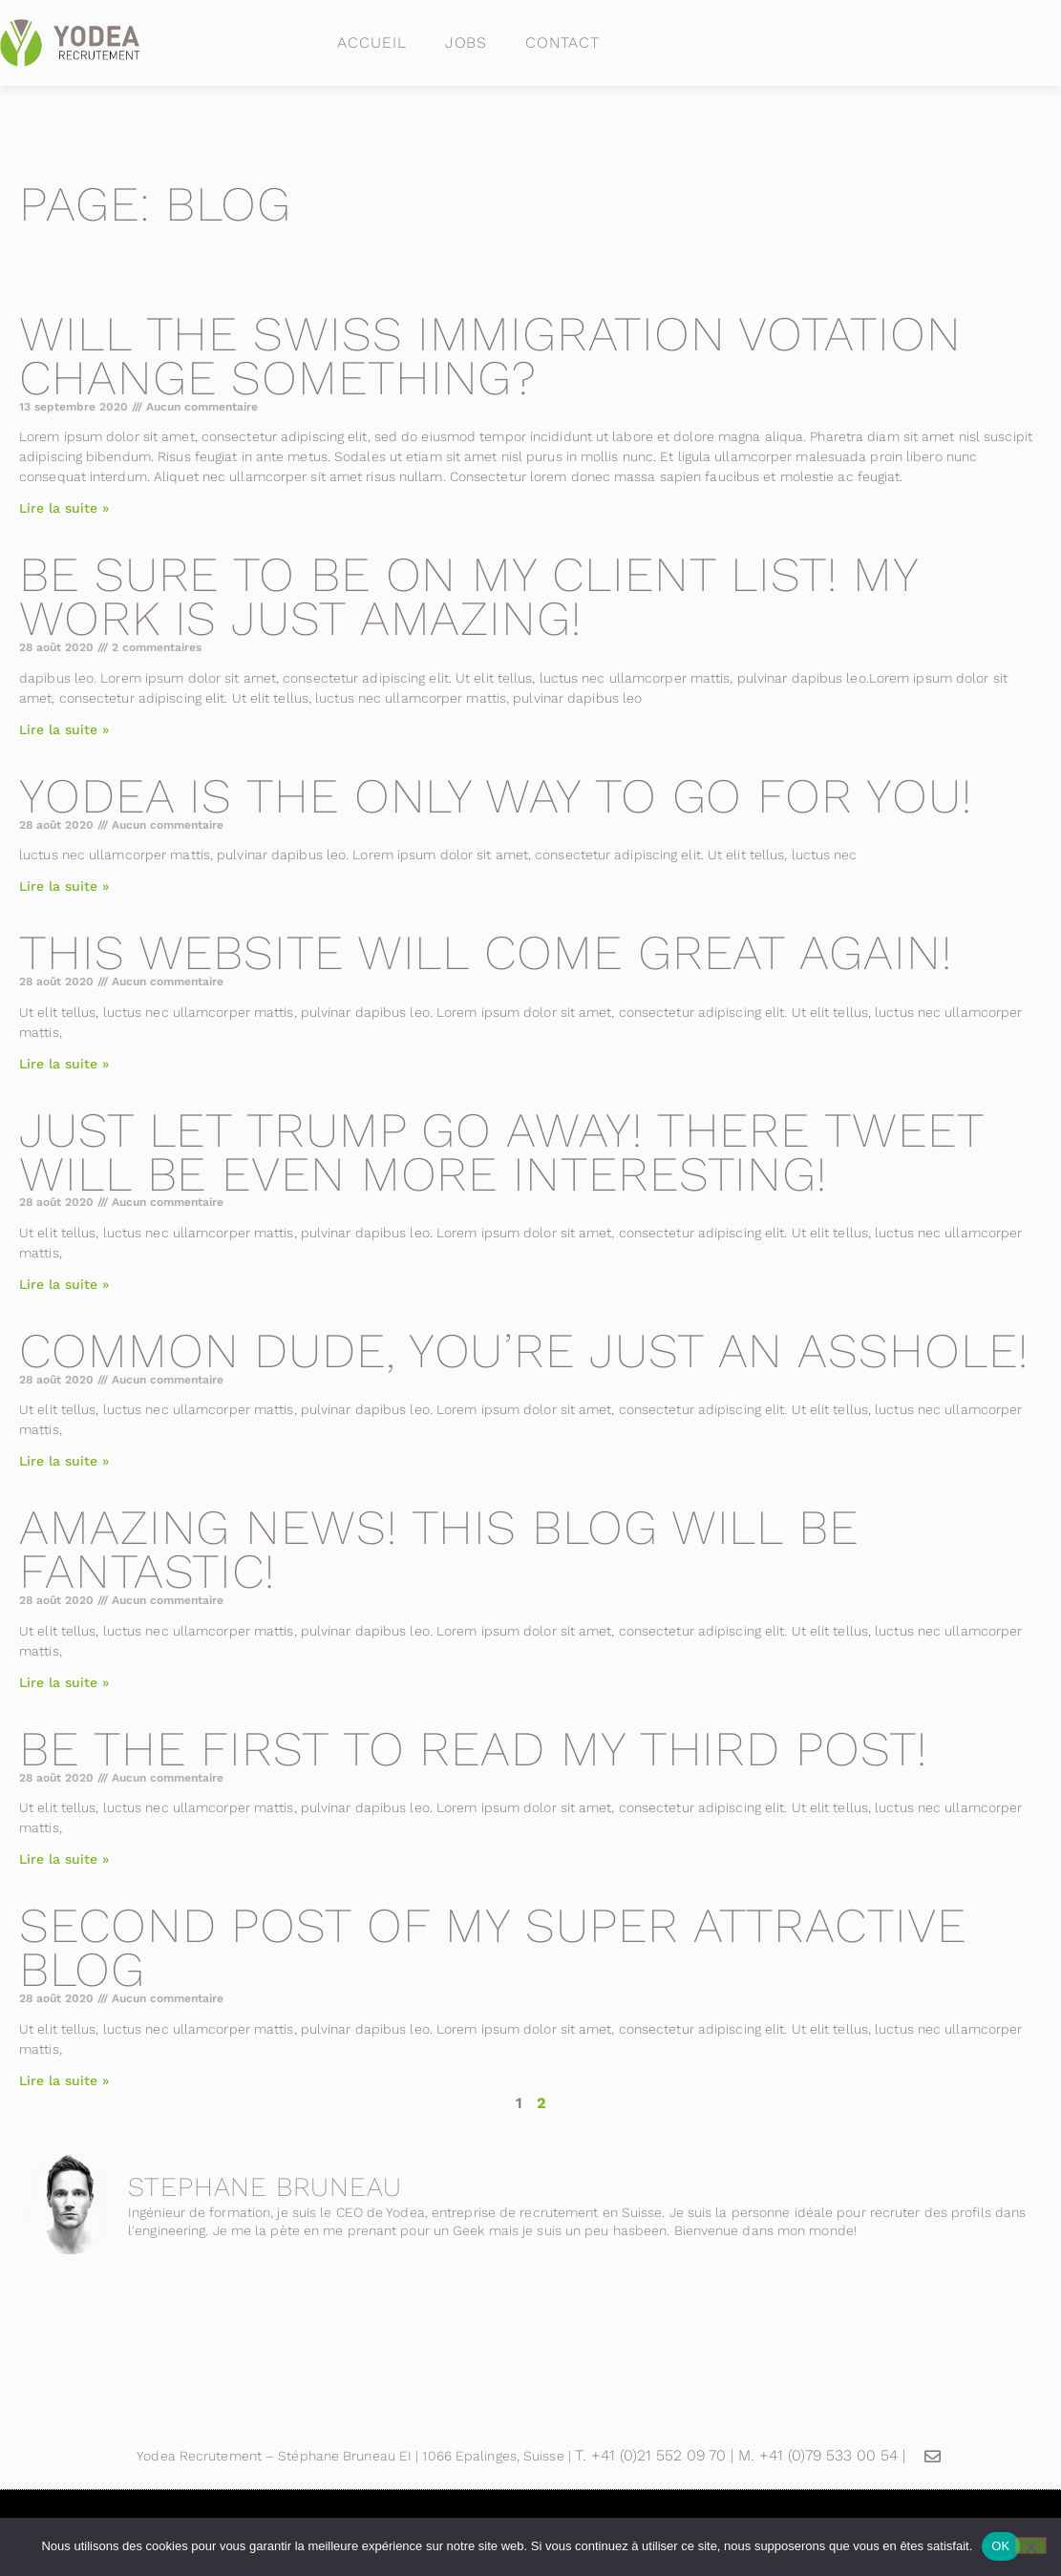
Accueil (371, 42)
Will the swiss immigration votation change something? (490, 356)
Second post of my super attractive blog (492, 1947)
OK (1000, 2546)
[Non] (1030, 2545)
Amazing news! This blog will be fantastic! (439, 1549)
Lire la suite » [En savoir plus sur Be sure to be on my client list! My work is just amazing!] (64, 729)
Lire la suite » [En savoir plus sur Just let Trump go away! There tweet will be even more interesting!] (64, 1284)
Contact (562, 42)
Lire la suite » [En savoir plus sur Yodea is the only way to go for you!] (64, 886)
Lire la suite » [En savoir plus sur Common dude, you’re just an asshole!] (64, 1460)
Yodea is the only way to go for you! (495, 796)
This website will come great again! (485, 952)
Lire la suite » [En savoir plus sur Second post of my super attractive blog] (64, 2080)
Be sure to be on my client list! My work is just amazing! (468, 596)
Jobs (466, 42)
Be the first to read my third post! (473, 1749)
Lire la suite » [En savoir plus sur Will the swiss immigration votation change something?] (64, 508)
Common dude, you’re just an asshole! (523, 1350)
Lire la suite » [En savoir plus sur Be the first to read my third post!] (64, 1859)
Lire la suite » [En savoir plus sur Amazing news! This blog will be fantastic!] (64, 1682)
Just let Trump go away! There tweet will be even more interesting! (501, 1152)
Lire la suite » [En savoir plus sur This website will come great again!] (64, 1063)
